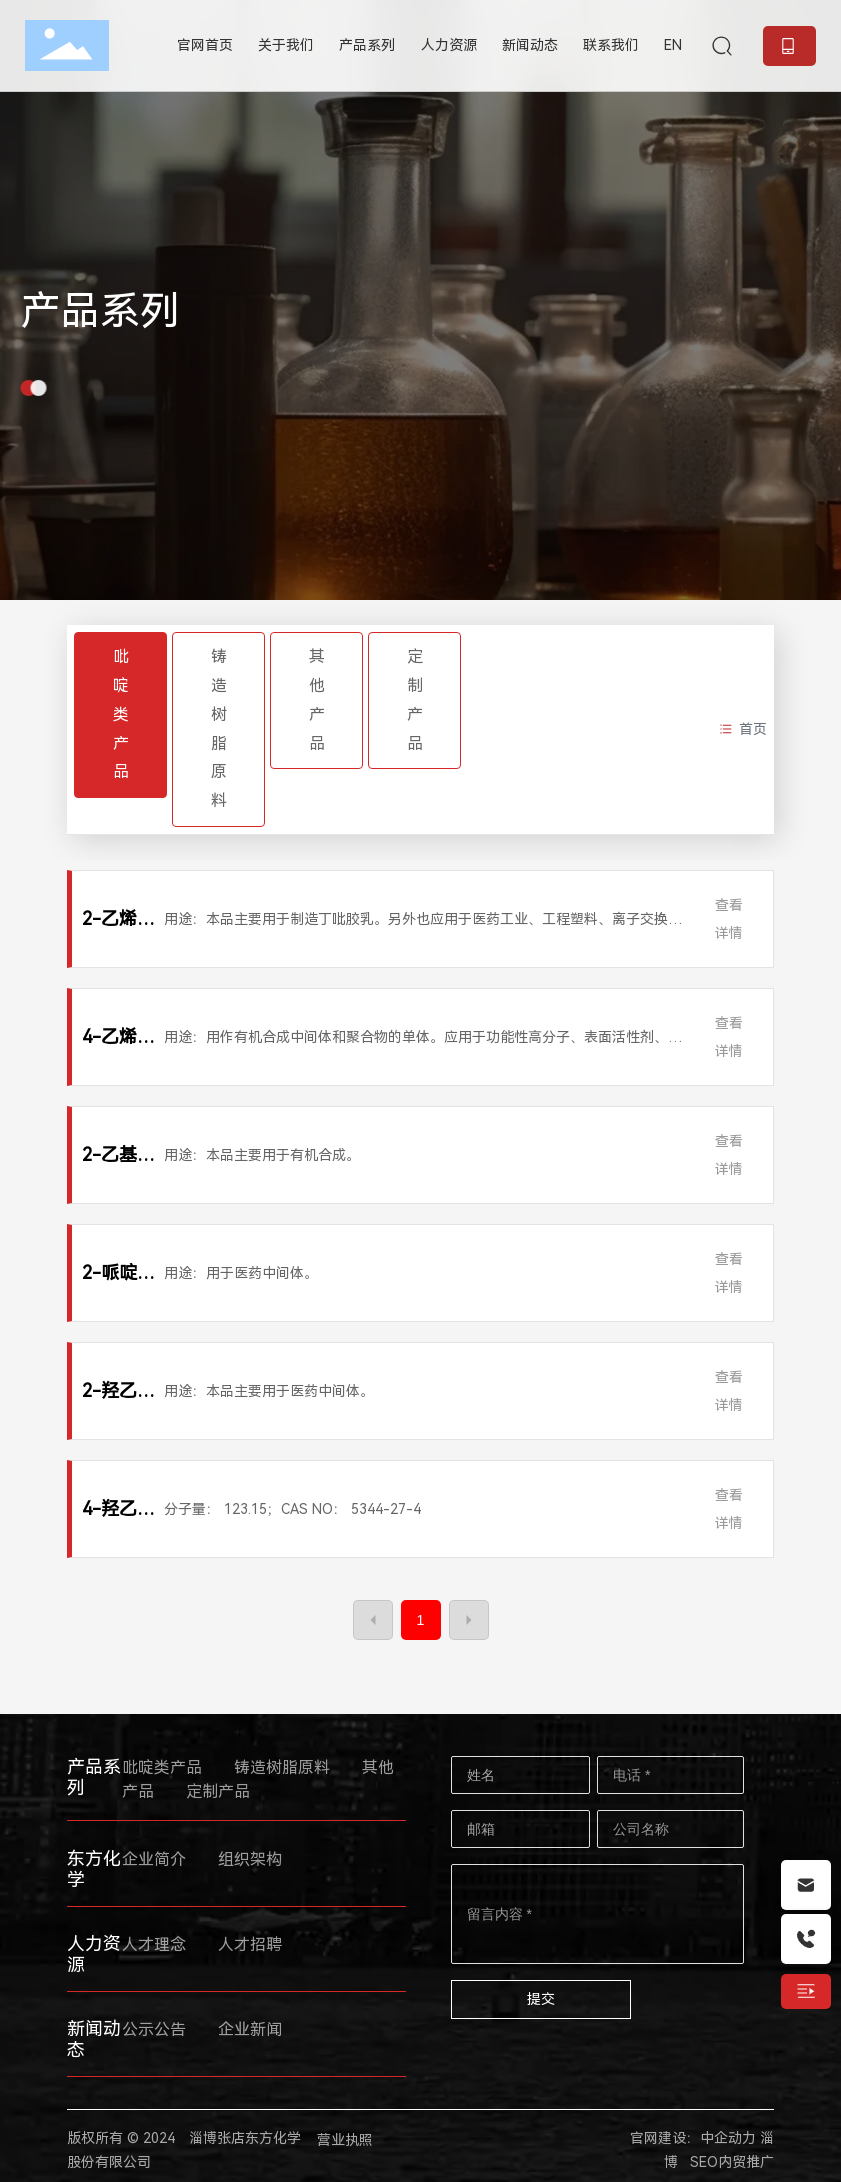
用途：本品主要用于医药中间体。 (269, 1391)
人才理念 (154, 1944)
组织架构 (250, 1859)
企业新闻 (250, 2029)
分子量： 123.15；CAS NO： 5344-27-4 (292, 1509)
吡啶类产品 (121, 714)
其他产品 (317, 699)
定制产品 (415, 699)
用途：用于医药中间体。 (241, 1273)
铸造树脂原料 (219, 728)
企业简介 (154, 1859)
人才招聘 (250, 1944)
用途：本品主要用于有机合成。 (262, 1155)
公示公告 (154, 2029)
